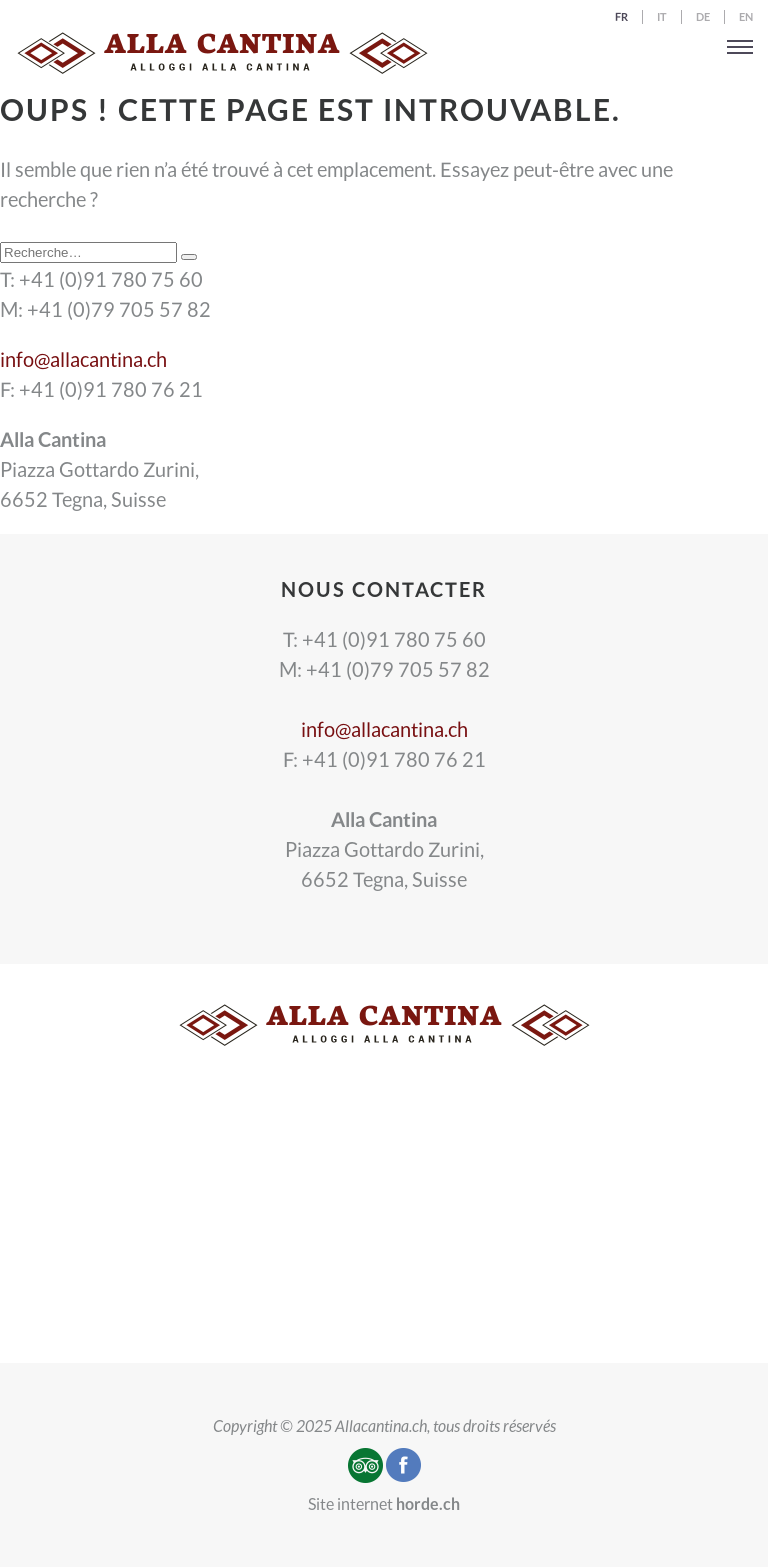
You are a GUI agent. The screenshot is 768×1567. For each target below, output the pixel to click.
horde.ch (428, 1503)
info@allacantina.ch (83, 359)
